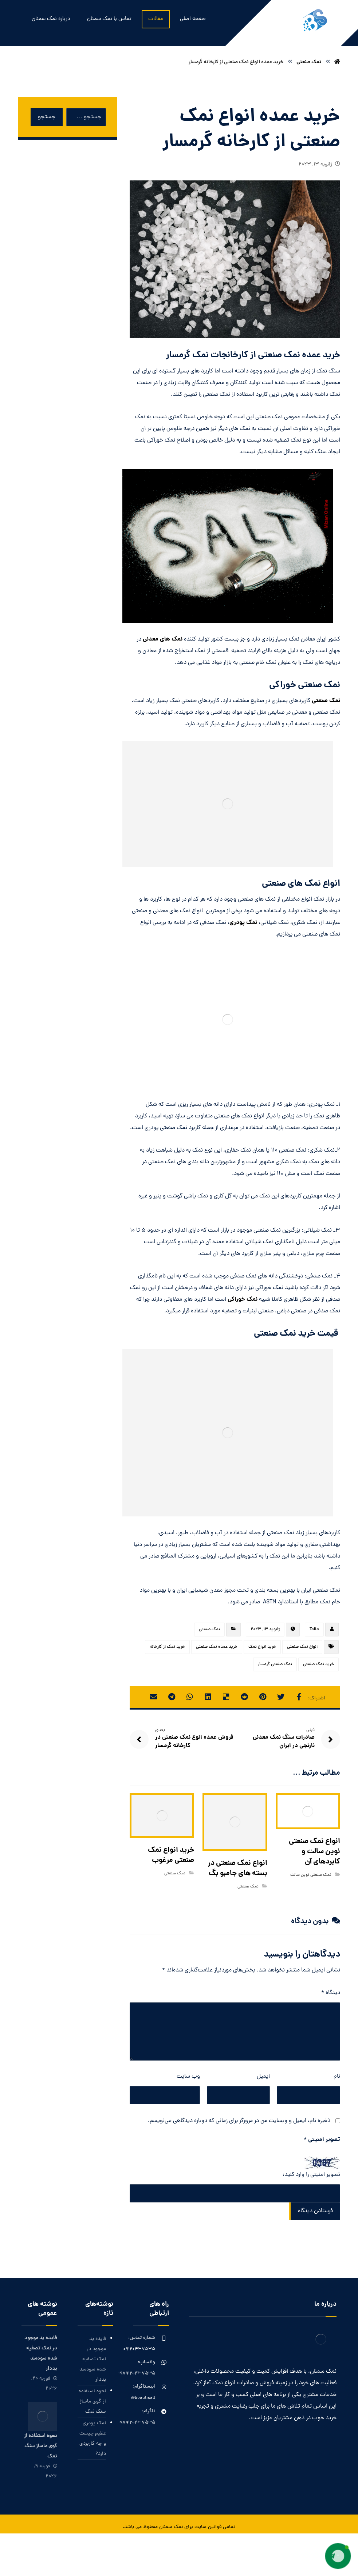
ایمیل (263, 2076)
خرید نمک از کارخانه (167, 1647)
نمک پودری (244, 922)
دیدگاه (330, 1993)
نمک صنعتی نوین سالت (310, 1875)
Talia (314, 1629)
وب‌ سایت (188, 2076)
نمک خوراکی (242, 1299)
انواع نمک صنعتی (302, 1647)
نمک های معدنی (162, 639)
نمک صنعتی (326, 700)
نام (337, 2076)
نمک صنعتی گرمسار (275, 1664)
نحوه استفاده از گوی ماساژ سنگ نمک (92, 2402)
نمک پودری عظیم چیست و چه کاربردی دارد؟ (92, 2439)
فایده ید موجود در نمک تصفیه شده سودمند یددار (92, 2359)
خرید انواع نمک (262, 1647)
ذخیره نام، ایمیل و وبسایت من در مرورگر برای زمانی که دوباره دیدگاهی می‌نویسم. (239, 2121)
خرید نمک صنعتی (318, 1664)
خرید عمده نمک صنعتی (216, 1647)
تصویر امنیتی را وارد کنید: (311, 2174)
